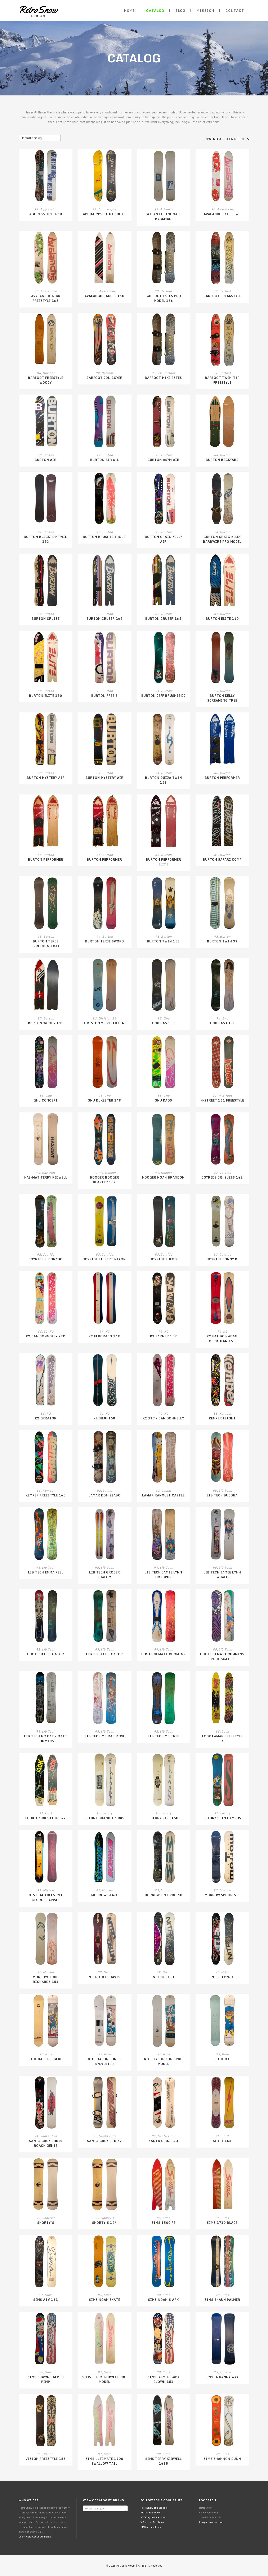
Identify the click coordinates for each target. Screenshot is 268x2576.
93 (98, 532)
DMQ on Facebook (150, 2527)
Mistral (48, 1890)
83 (216, 772)
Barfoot (166, 291)
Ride (48, 2054)
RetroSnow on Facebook (154, 2508)
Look (225, 1731)
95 (216, 690)
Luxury (107, 1813)
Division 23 (107, 1018)
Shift (225, 2136)
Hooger (110, 1172)
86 (39, 372)
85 (39, 854)
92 (36, 209)
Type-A (225, 2372)
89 (215, 291)
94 (39, 532)
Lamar (107, 1490)
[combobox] (40, 138)
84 (216, 454)
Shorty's (48, 2217)
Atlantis (166, 209)
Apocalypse (107, 209)
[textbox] (105, 2509)
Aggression (48, 209)
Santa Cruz (48, 2136)
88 (36, 291)
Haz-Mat (48, 1172)
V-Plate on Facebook (152, 2522)
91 (94, 209)
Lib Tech (225, 1490)
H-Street (225, 1095)
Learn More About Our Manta (35, 2537)
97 (156, 209)
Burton (48, 454)
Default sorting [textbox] (31, 138)
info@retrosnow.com (211, 2522)
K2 (51, 1331)
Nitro (107, 1972)
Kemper (225, 1413)
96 (218, 1018)
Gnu (166, 1018)
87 (215, 372)
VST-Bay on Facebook (152, 2517)
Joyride (225, 1172)
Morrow (107, 1890)
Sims (166, 2217)
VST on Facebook (150, 2512)
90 (213, 209)
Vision (48, 2453)
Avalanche (225, 209)
